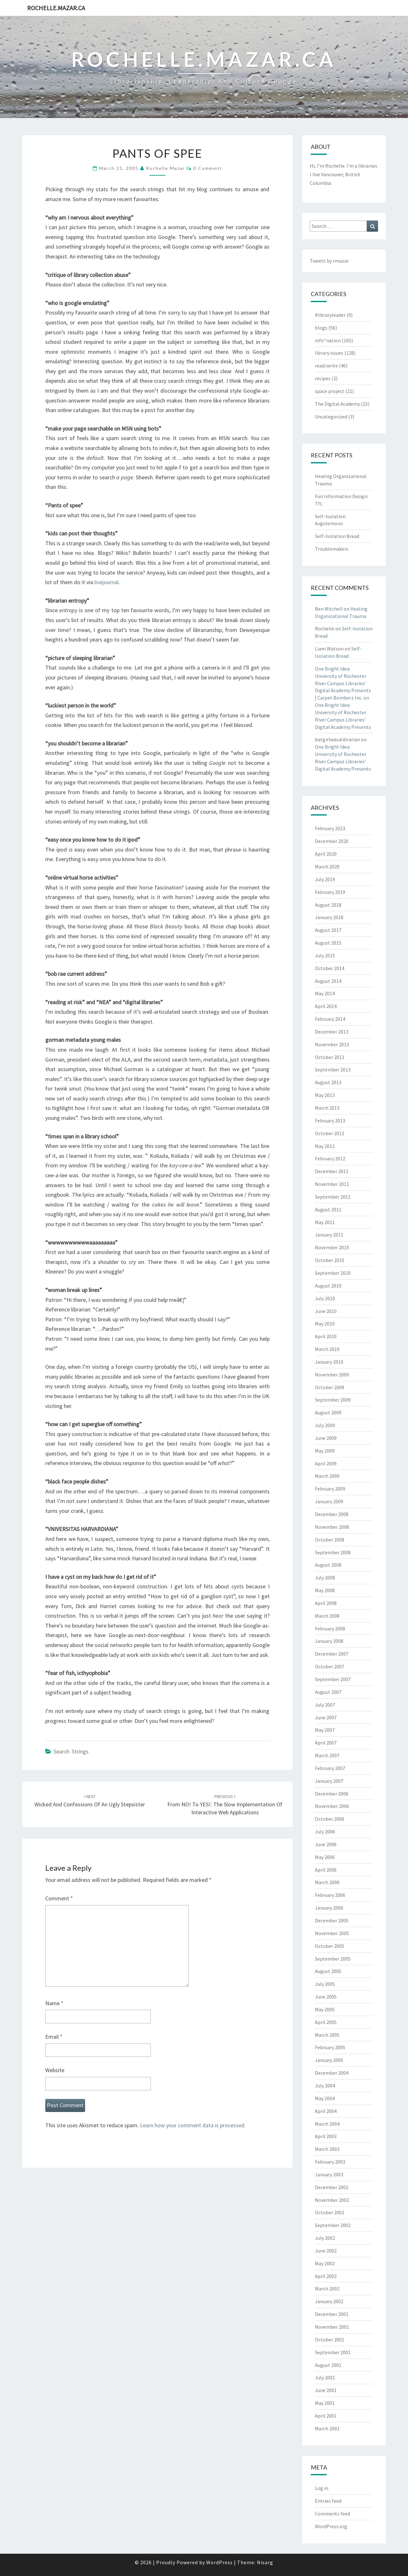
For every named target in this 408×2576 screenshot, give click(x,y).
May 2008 (325, 1590)
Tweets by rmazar (329, 261)
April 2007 (326, 1742)
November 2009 (332, 1374)
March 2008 (327, 1616)
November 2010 (332, 1247)
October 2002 (329, 2212)
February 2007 (330, 1768)
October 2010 (329, 1260)
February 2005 (330, 2047)
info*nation (328, 340)
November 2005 (332, 1933)
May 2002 (325, 2263)
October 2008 (329, 1539)
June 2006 (326, 1844)
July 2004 (325, 2085)
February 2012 (330, 1158)
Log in (321, 2488)
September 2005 (333, 1959)
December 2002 (331, 2187)
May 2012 (325, 1146)
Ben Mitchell (329, 609)
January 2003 (329, 2174)
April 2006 (326, 1870)
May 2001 (325, 2403)
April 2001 (326, 2416)
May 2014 (325, 993)
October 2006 (329, 1819)
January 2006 (329, 1908)
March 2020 (327, 866)
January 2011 (329, 1234)
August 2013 (328, 1082)
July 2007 (325, 1705)
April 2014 (326, 1006)
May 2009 (325, 1451)
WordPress (219, 2562)
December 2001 (331, 2314)
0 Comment (207, 168)
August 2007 (328, 1692)
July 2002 (325, 2238)
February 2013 (330, 1120)
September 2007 (333, 1679)
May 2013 (325, 1095)
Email (53, 2036)
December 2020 (331, 841)
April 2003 (326, 2136)
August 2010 (328, 1285)
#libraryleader (330, 315)
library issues (329, 353)
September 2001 (333, 2352)
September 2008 (333, 1552)
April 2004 (326, 2111)
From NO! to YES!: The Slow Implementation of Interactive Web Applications (224, 1805)
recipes (323, 378)
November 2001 (332, 2327)
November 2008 (332, 1527)
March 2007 (327, 1755)
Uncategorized (331, 416)
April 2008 (326, 1603)
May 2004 (325, 2098)
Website (54, 2070)
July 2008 (325, 1577)
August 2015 (328, 943)
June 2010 (326, 1311)
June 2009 (326, 1438)
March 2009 (327, 1476)
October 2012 (329, 1133)
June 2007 (326, 1717)
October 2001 (329, 2339)
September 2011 (333, 1197)
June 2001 (326, 2390)
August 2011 (328, 1209)
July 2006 (325, 1831)
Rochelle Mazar (165, 168)
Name (54, 2003)
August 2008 (328, 1565)
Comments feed (332, 2513)
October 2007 (329, 1666)
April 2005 (326, 2022)
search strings (71, 1751)
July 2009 (325, 1425)
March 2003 (327, 2149)
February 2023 (330, 828)
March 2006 (327, 1882)
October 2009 (329, 1387)
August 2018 (328, 905)
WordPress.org (331, 2526)
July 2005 (325, 1984)
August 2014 (328, 981)
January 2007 (329, 1781)
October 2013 (329, 1057)
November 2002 (332, 2200)
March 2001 (327, 2428)
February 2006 (330, 1895)
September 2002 (333, 2225)
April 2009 (326, 1463)
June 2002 (326, 2250)
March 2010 (327, 1349)
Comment (59, 1898)
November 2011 (332, 1184)
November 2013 (332, 1044)
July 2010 (325, 1298)
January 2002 (329, 2301)
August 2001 (328, 2365)
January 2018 (329, 917)
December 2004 (331, 2073)
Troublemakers (331, 549)
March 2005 (327, 2035)
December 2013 (331, 1031)
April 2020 (326, 854)
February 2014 (330, 1019)
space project (329, 391)
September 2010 (333, 1273)
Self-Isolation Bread (337, 536)
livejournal (106, 582)
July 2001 (325, 2377)
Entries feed (328, 2501)
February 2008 (330, 1628)
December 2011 (331, 1171)
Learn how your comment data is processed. (193, 2125)
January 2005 (329, 2060)
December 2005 (331, 1920)
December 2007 (331, 1654)
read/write (326, 365)
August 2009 (328, 1412)
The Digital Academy (337, 404)
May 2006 (325, 1857)
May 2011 (325, 1222)
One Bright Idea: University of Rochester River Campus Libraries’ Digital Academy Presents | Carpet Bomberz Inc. (343, 683)
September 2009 (333, 1400)
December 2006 (331, 1793)
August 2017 (328, 930)
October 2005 (329, 1946)
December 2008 (331, 1514)
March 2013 (327, 1108)
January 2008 (329, 1641)
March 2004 (327, 2124)
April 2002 (326, 2276)
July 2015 (325, 955)
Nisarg (265, 2562)
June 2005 (326, 1996)
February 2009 (330, 1488)
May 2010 (325, 1323)
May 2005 (325, 2009)
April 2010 (326, 1336)
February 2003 (330, 2162)
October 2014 (329, 968)
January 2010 (329, 1362)
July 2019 (325, 879)
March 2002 (327, 2288)
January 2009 (329, 1501)
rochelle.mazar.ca (56, 8)
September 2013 (333, 1069)
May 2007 (325, 1730)
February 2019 (330, 892)
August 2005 (328, 1971)
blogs (321, 327)
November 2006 (332, 1806)
